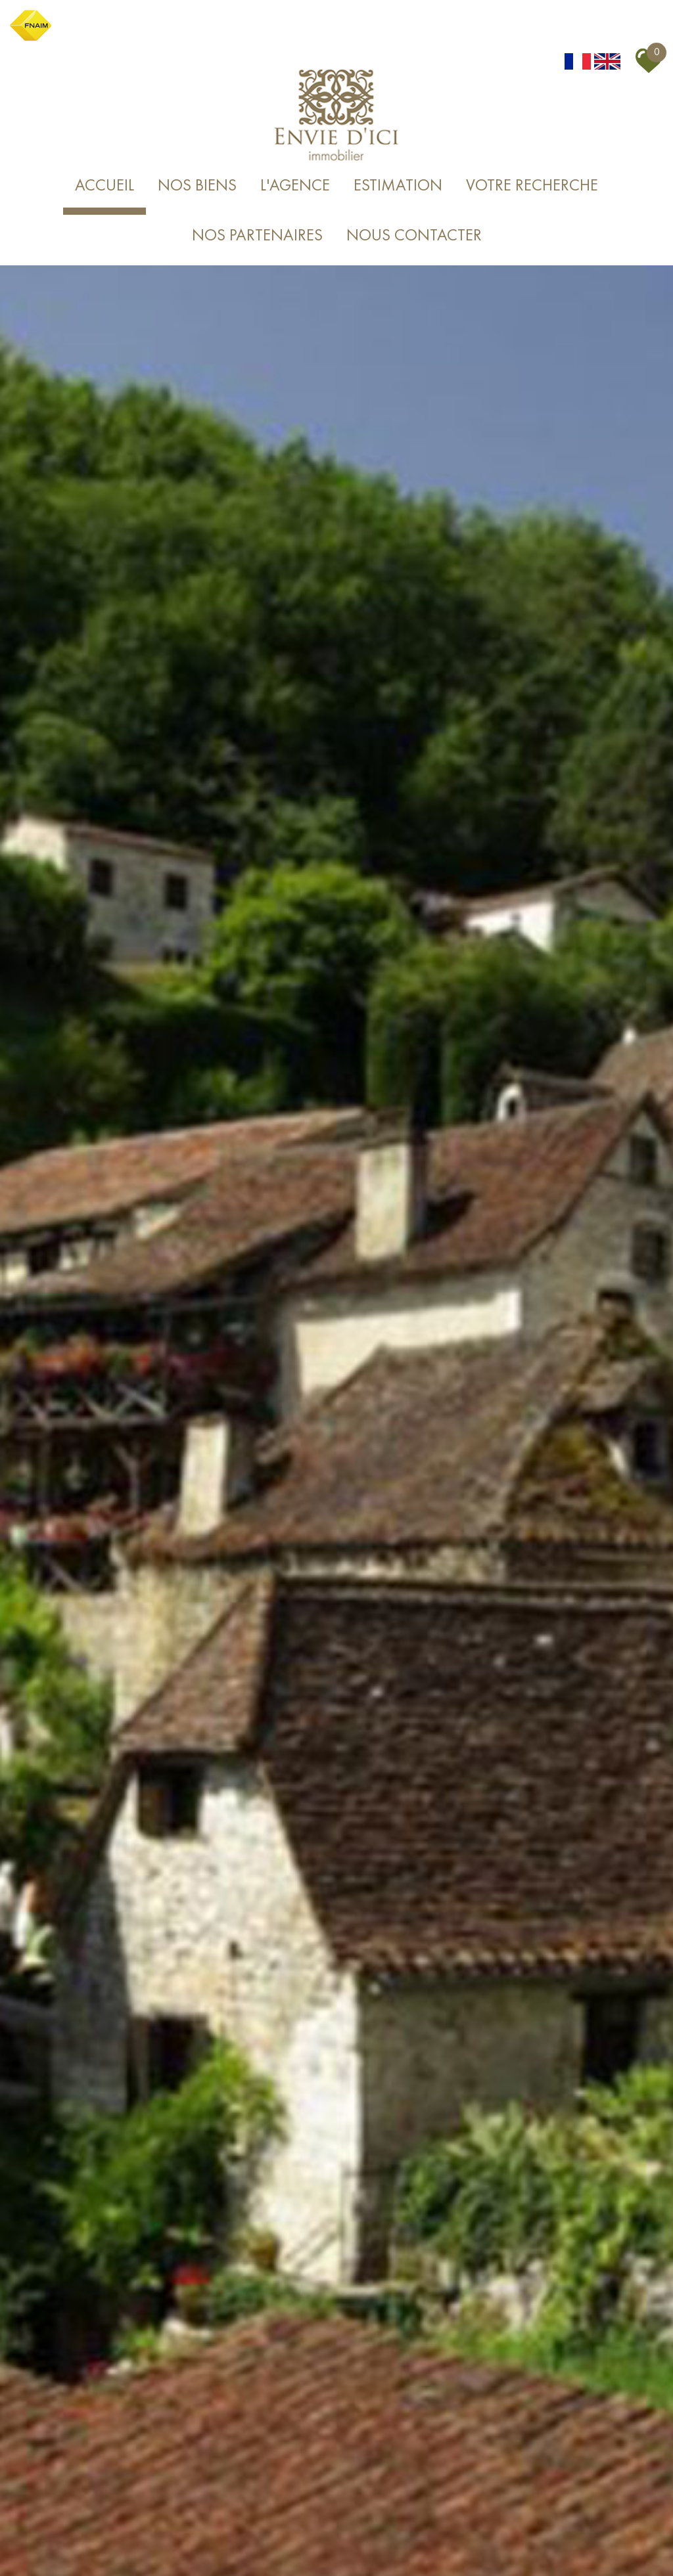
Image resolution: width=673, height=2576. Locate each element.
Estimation (398, 186)
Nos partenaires (257, 236)
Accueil (104, 186)
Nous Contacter (414, 236)
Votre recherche (532, 186)
